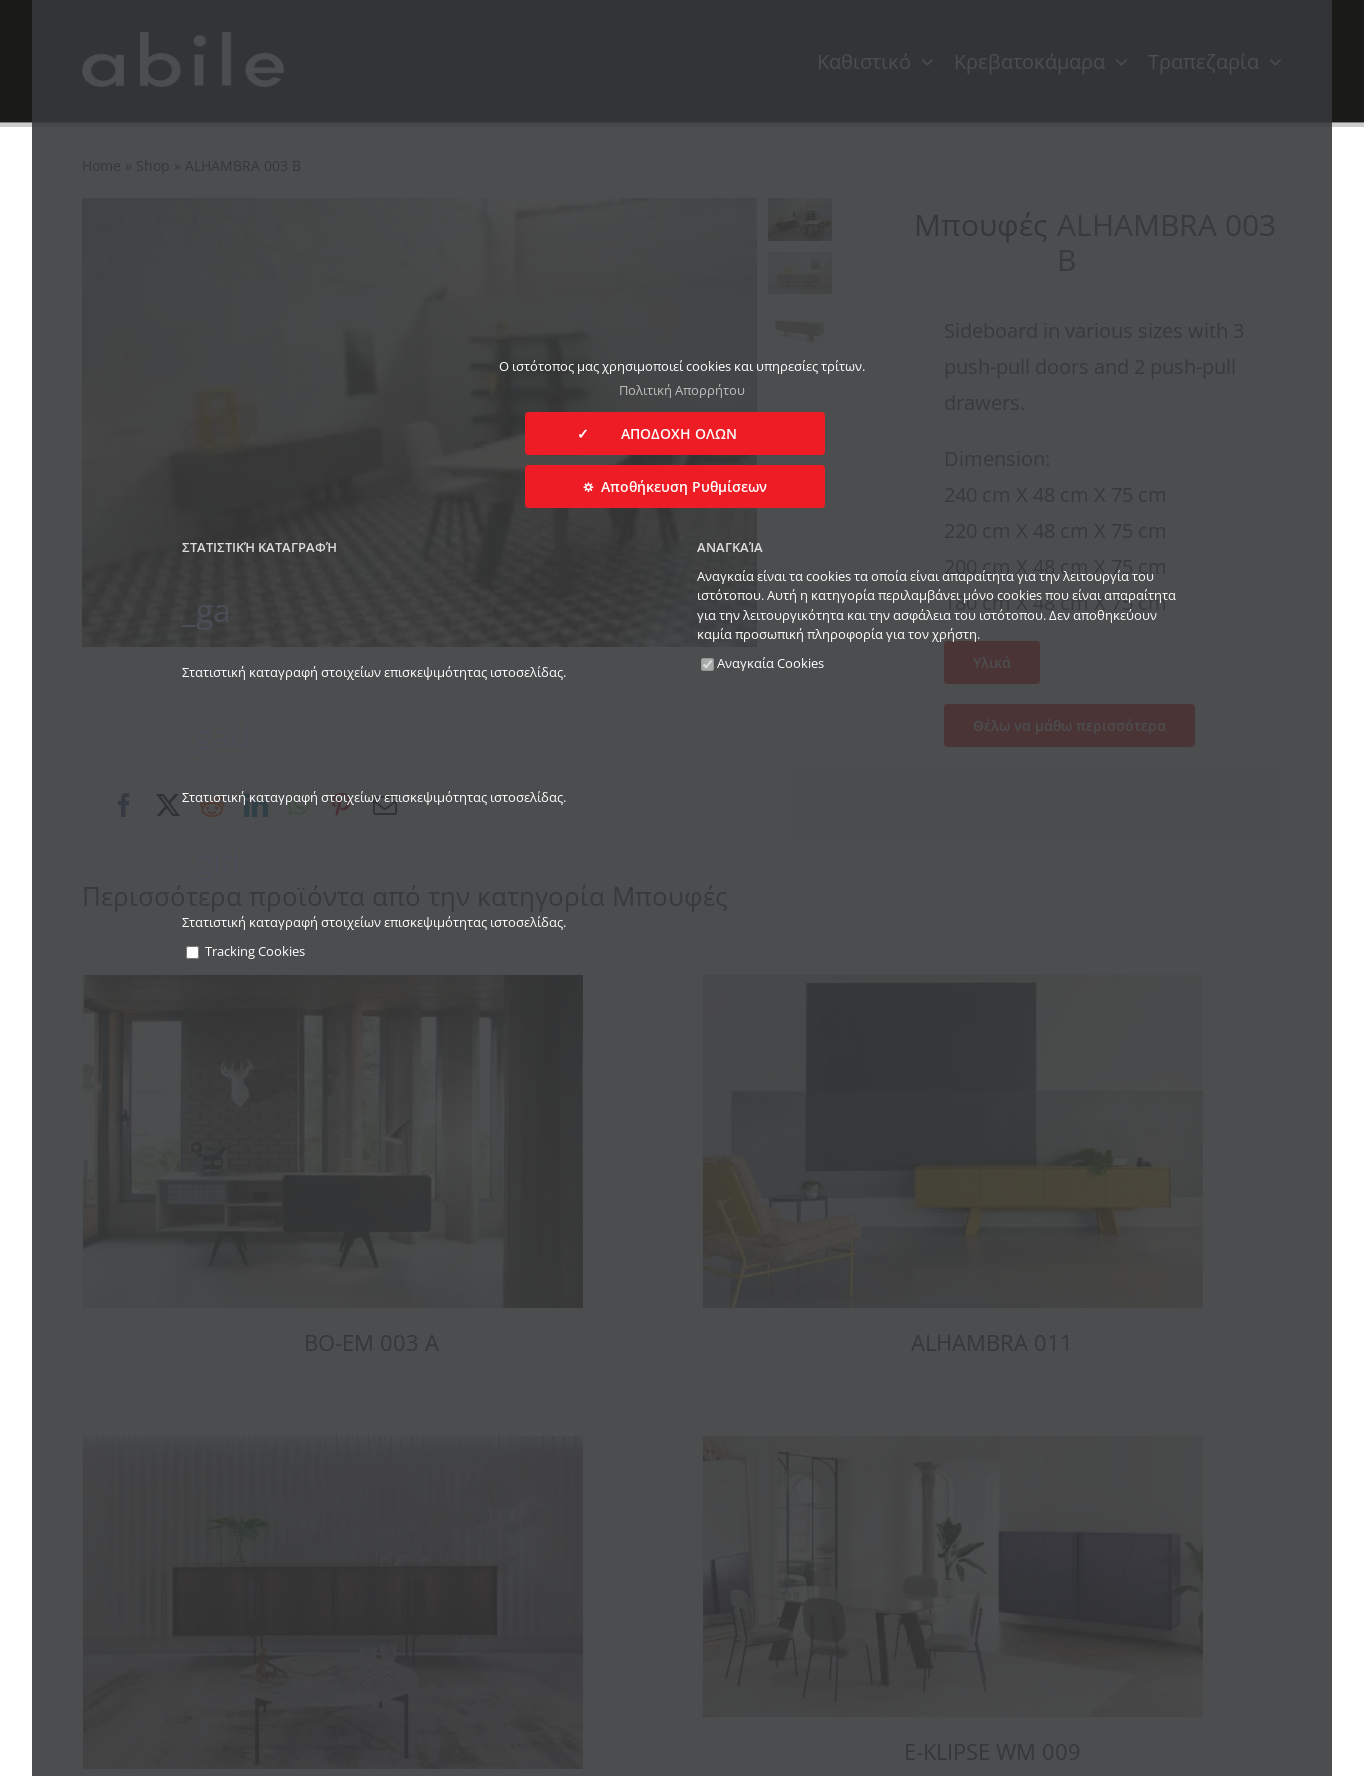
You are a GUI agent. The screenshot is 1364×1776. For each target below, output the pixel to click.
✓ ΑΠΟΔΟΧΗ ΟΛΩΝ (675, 433)
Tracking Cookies (245, 951)
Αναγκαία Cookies (762, 663)
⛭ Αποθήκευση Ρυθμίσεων (675, 486)
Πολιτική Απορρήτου (682, 390)
